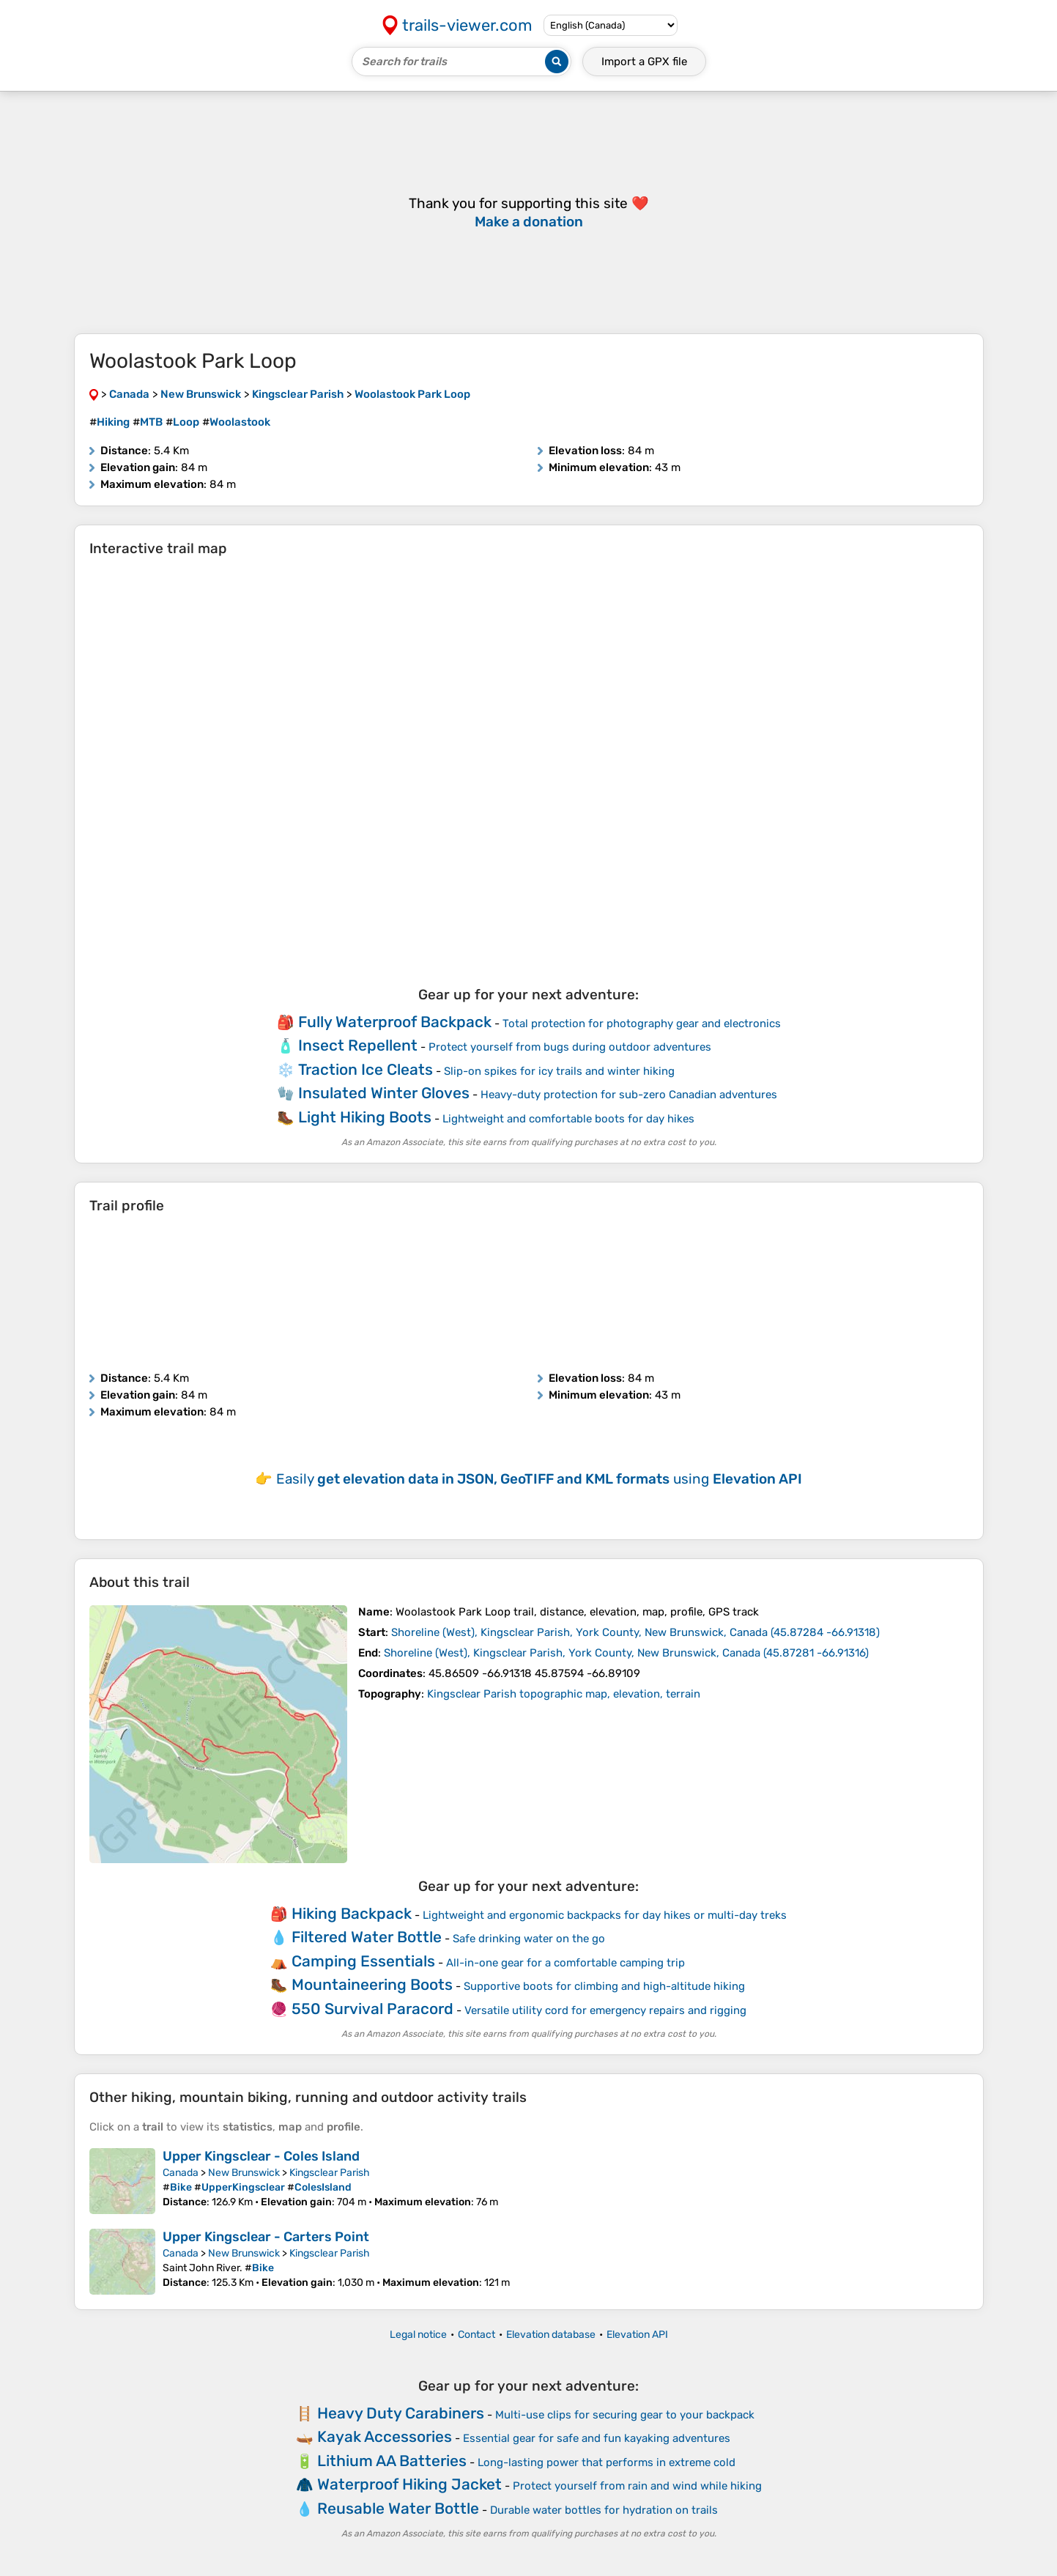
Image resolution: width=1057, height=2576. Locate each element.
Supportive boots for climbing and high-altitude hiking (604, 1986)
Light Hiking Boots (364, 1117)
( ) (635, 1632)
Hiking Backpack (352, 1913)
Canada (181, 2172)
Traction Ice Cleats (365, 1069)
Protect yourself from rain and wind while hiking (637, 2485)
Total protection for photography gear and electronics (641, 1023)
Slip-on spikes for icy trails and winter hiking (559, 1071)
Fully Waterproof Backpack (395, 1022)
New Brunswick (244, 2172)
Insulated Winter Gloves (384, 1093)
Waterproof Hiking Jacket (409, 2484)
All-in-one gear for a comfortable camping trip (565, 1962)
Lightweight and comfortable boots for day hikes (568, 1118)
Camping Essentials (363, 1961)
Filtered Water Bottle (367, 1937)
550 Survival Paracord (372, 2008)
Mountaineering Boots (372, 1984)
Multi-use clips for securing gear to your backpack (624, 2414)
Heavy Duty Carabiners (400, 2413)
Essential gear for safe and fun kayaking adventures (596, 2438)
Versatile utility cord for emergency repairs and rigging (605, 2010)
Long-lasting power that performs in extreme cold (606, 2462)
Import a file (644, 61)
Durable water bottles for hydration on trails (604, 2510)
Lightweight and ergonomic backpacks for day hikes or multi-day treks (605, 1915)
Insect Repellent (358, 1045)
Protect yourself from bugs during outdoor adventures (570, 1047)
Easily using (539, 1478)
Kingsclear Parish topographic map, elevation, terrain (563, 1693)
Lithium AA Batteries (392, 2460)
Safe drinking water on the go (529, 1938)
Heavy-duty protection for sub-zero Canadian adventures (629, 1094)
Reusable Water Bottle (398, 2508)
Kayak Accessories (384, 2436)
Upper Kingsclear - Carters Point (266, 2237)
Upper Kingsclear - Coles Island (261, 2156)
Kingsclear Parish (329, 2172)
